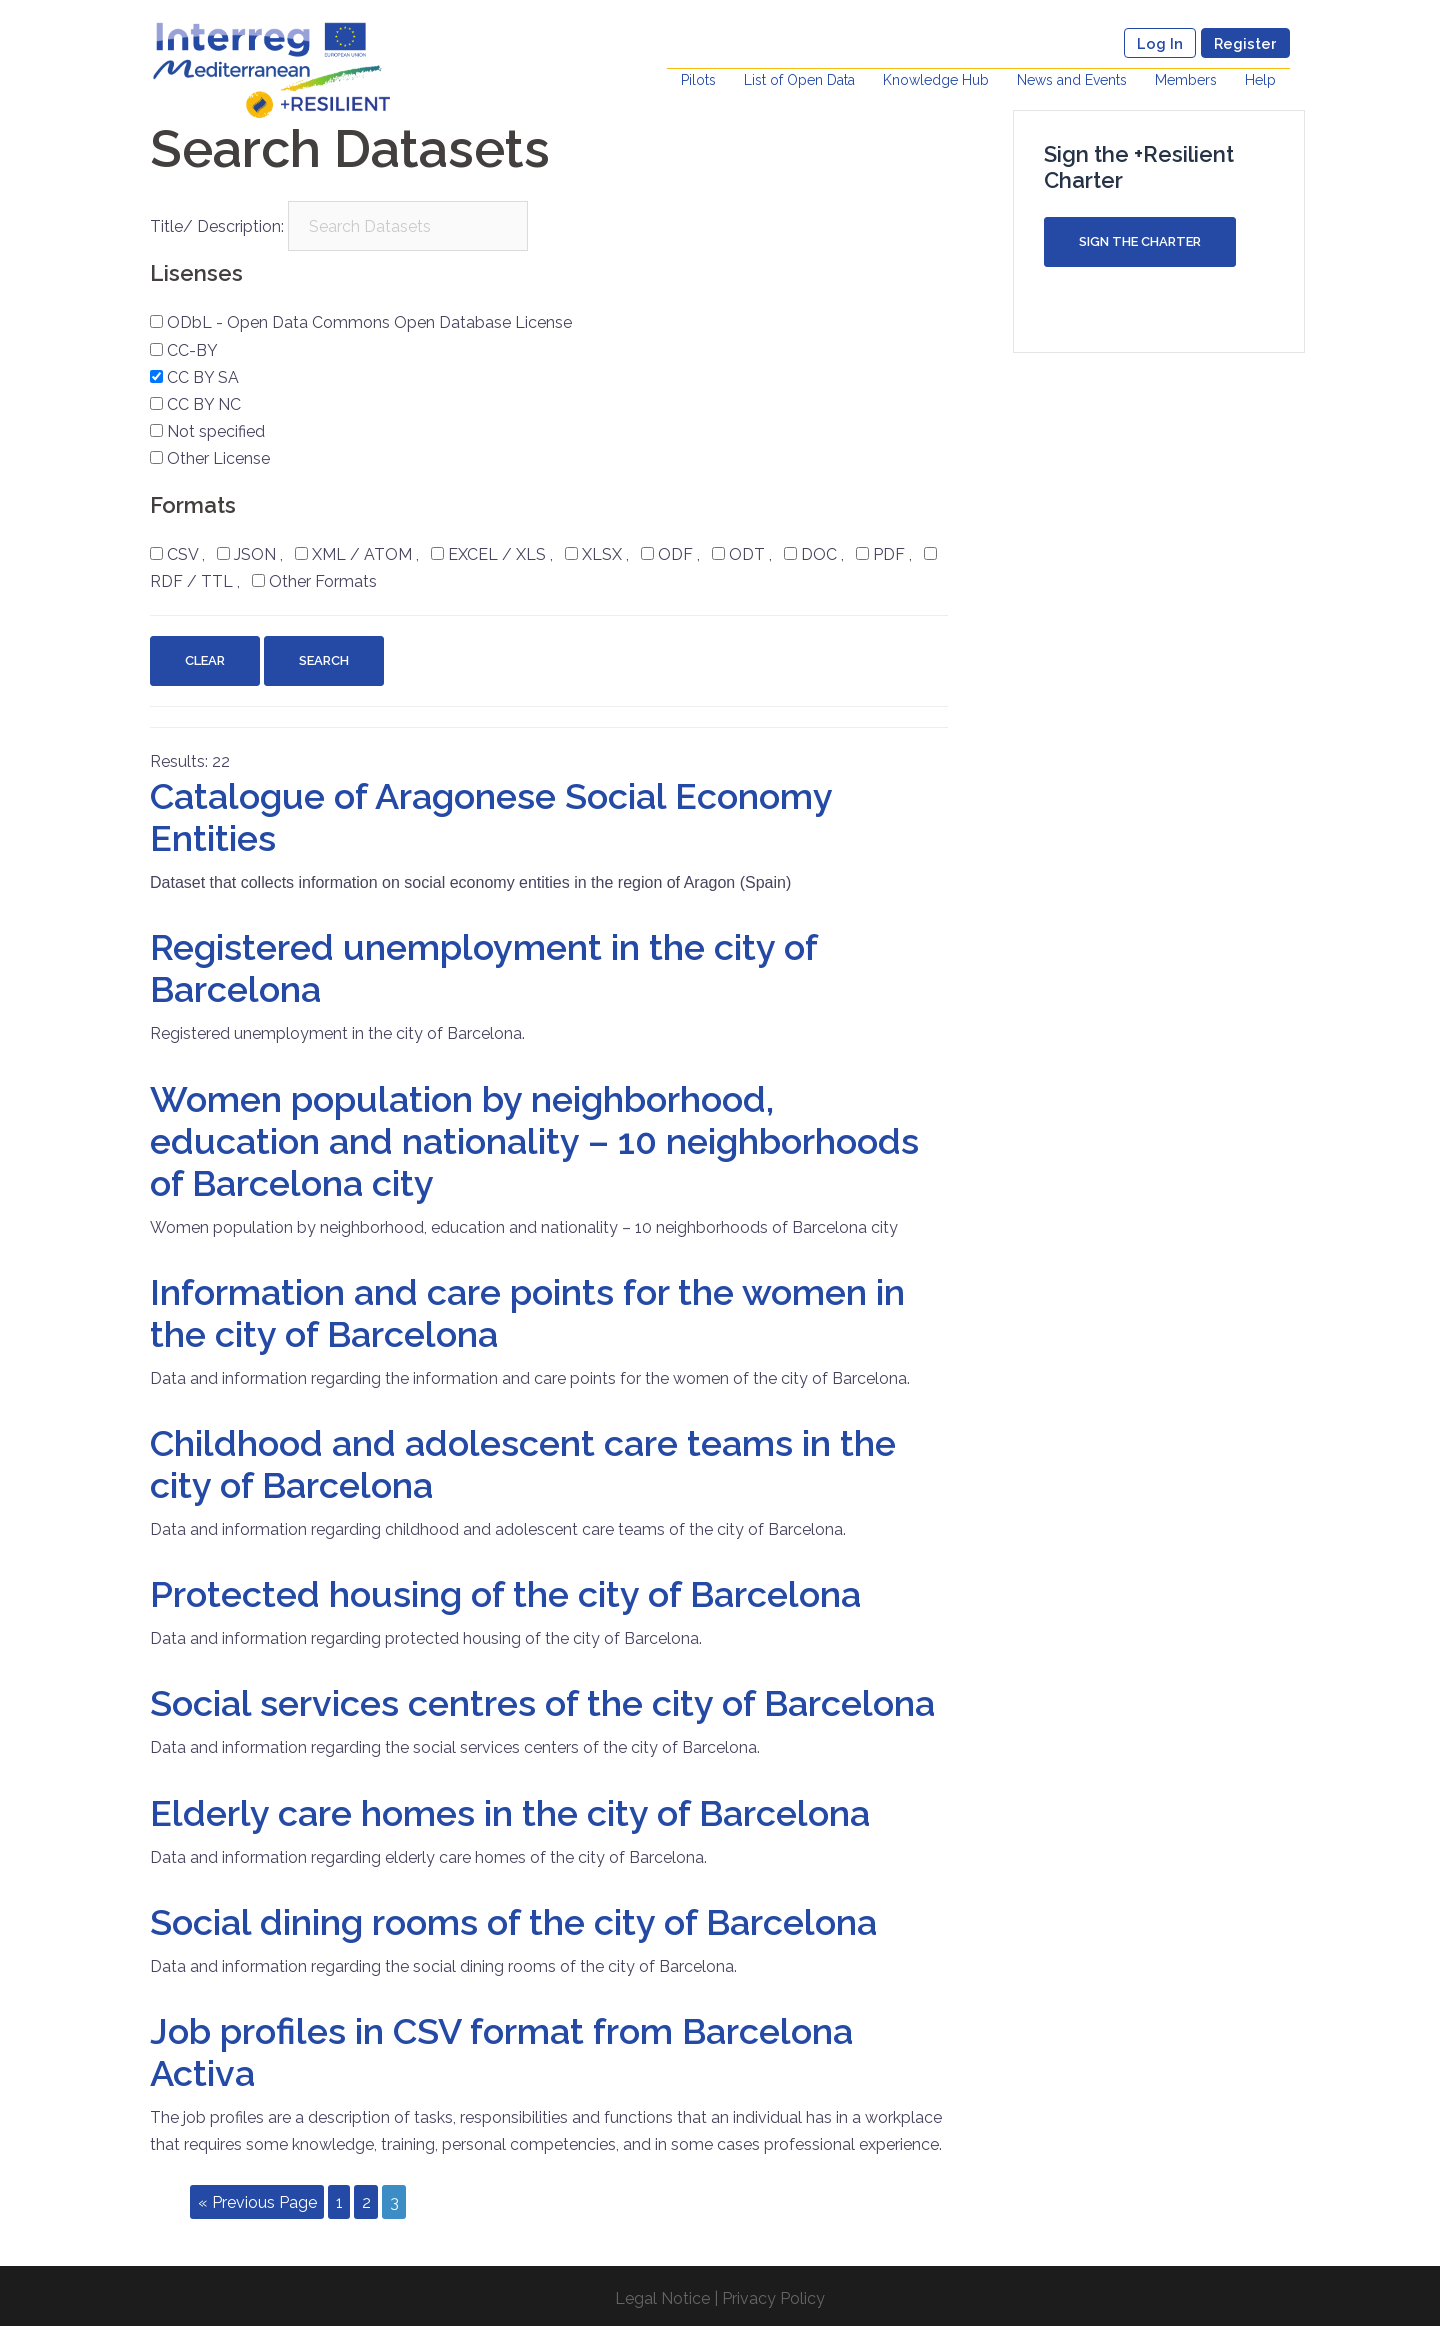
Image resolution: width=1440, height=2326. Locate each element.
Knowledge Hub (936, 80)
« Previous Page (257, 2201)
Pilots (698, 80)
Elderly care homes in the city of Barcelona (510, 1813)
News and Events (1072, 80)
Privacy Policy (773, 2298)
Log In (1160, 43)
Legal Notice (662, 2298)
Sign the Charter (1140, 241)
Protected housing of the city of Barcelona (505, 1594)
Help (1260, 80)
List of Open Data (799, 80)
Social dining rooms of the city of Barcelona (513, 1922)
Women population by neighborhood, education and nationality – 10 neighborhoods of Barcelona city (534, 1141)
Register (1245, 43)
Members (1186, 80)
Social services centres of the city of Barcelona (542, 1703)
